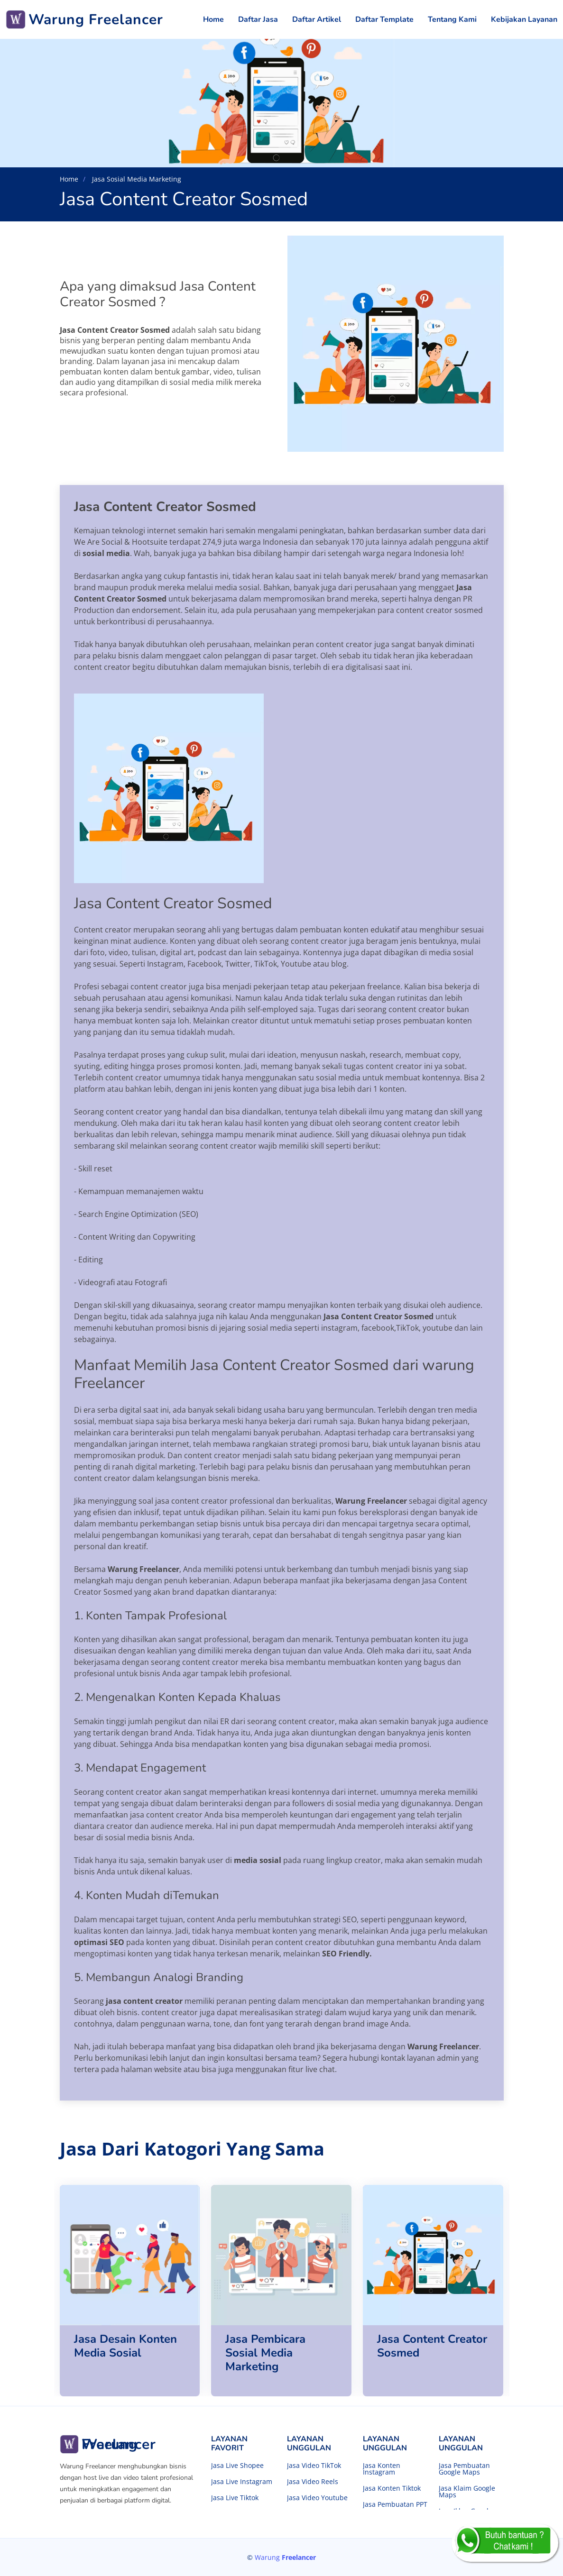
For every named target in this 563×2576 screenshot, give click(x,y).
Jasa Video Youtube (317, 2497)
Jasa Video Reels (312, 2481)
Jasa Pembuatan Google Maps (464, 2469)
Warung (285, 2557)
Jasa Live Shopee (237, 2465)
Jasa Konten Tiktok (392, 2488)
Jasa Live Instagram (241, 2481)
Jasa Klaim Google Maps (467, 2491)
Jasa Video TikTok (314, 2465)
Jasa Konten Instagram (381, 2469)
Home (213, 19)
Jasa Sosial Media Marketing (135, 178)
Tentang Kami (452, 19)
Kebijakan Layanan (524, 19)
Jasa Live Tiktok (234, 2497)
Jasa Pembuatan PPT (395, 2504)
